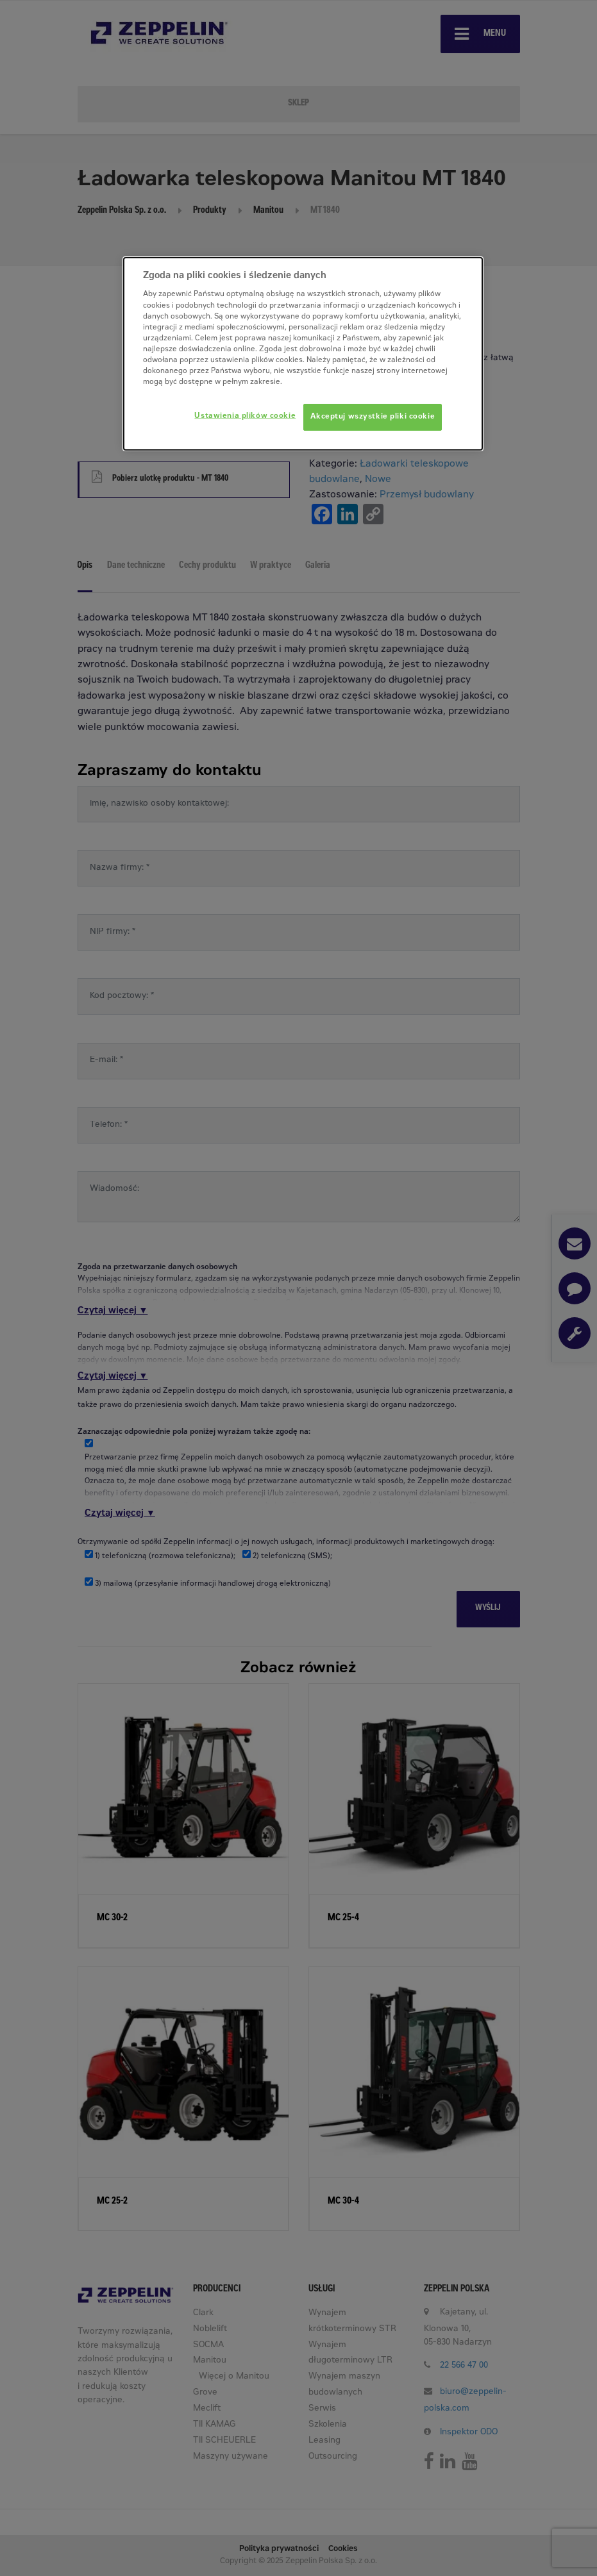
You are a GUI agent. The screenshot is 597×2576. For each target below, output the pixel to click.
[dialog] (303, 354)
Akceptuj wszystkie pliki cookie (372, 416)
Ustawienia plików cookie (245, 416)
